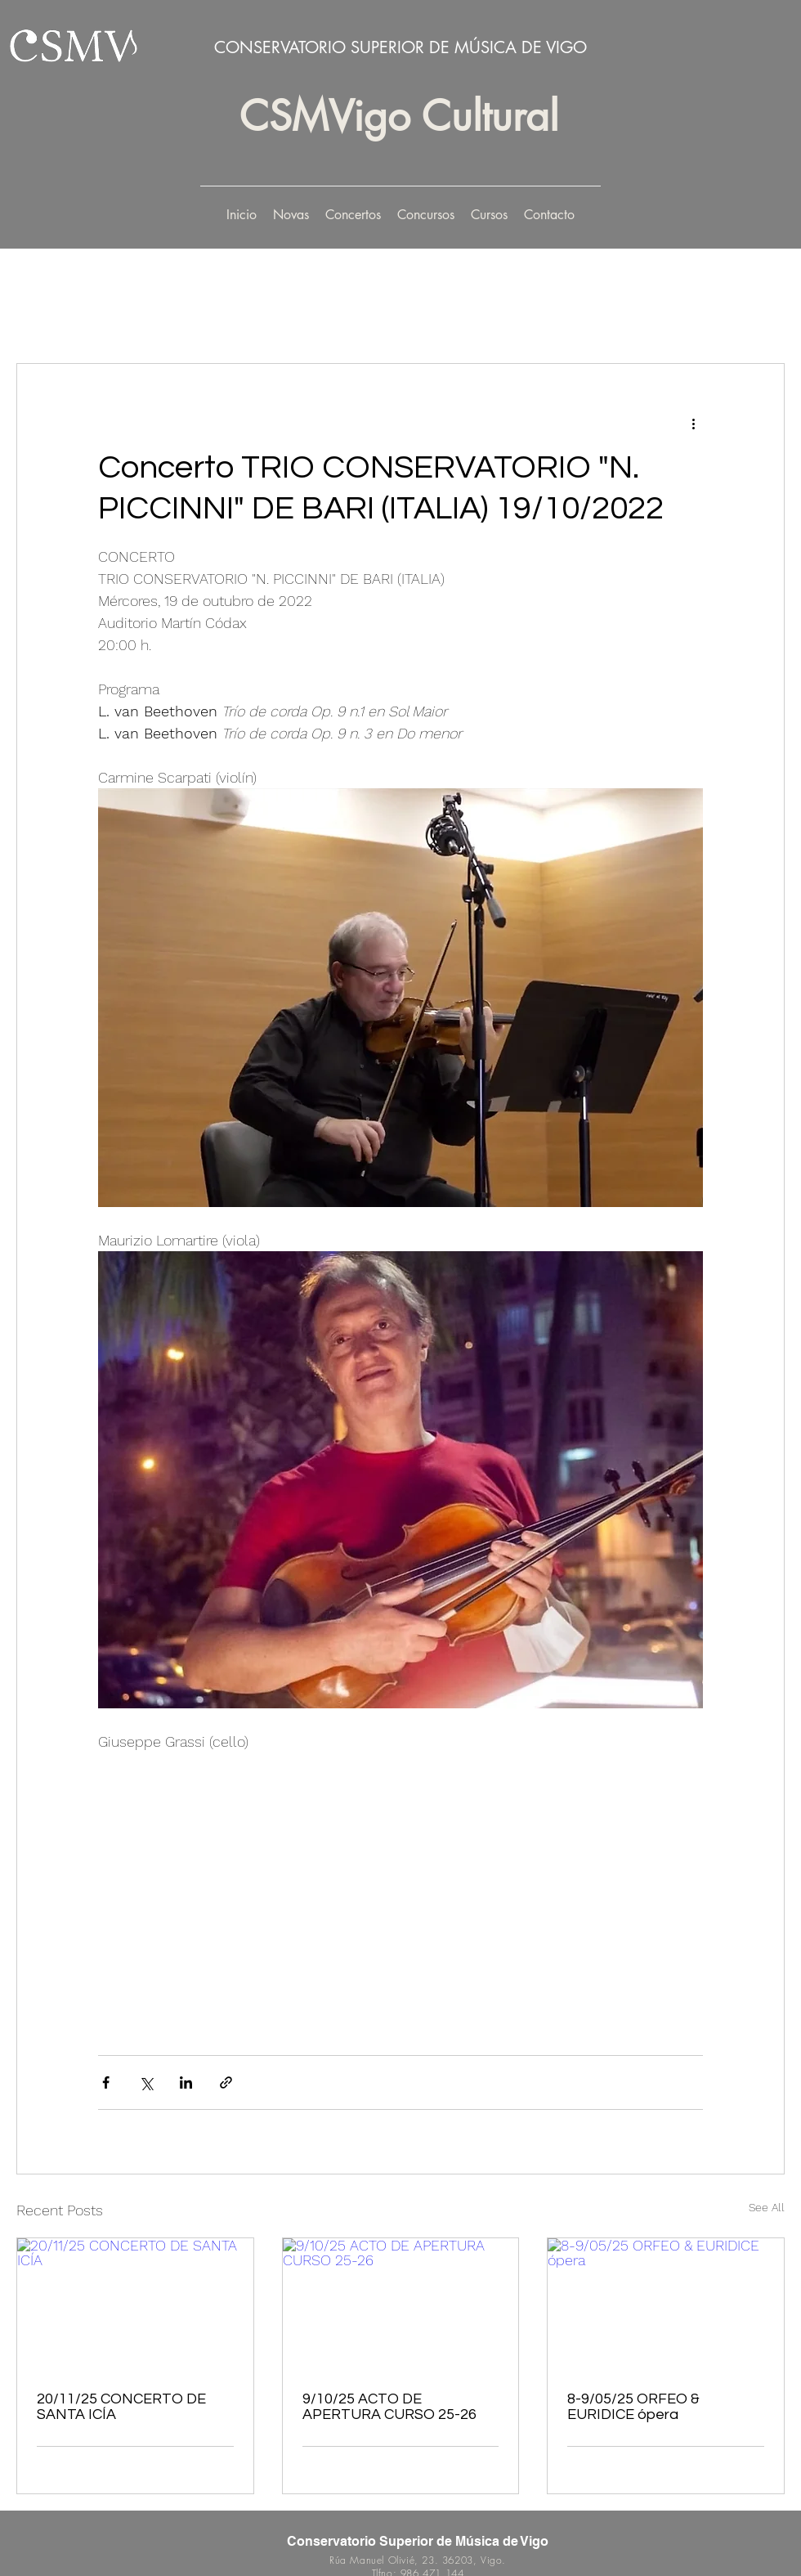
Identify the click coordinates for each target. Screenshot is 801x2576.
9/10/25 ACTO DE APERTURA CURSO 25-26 (389, 2406)
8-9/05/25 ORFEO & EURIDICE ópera (633, 2406)
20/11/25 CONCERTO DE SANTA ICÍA (121, 2406)
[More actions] (693, 423)
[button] (353, 215)
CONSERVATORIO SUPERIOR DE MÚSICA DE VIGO (400, 47)
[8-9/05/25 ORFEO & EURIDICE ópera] (666, 2304)
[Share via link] (226, 2082)
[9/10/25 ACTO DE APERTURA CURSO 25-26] (401, 2304)
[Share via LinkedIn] (186, 2082)
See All (767, 2207)
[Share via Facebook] (106, 2082)
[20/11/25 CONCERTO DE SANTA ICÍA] (135, 2304)
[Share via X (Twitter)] (146, 2082)
